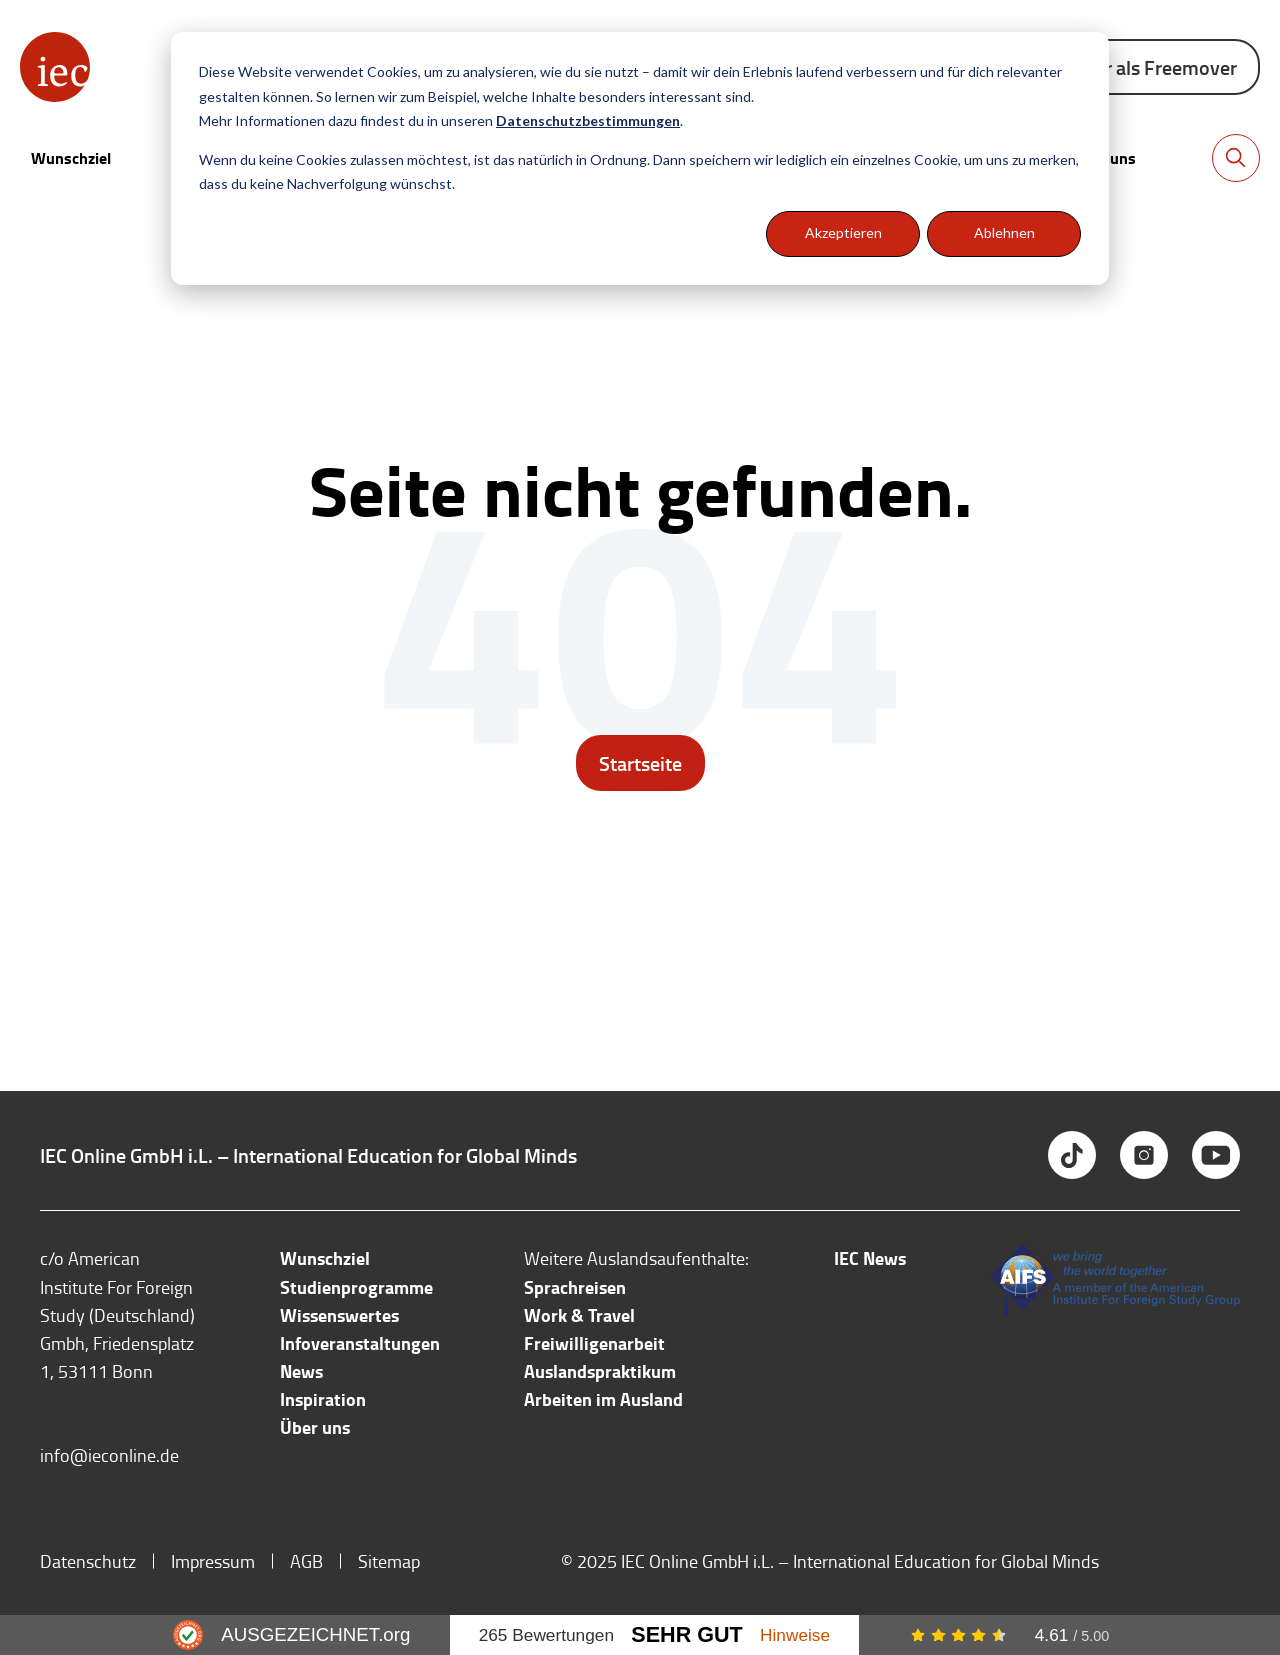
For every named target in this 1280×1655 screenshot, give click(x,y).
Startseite (640, 763)
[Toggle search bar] (1236, 158)
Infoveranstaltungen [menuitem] (360, 1343)
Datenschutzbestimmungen (588, 120)
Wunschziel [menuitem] (325, 1258)
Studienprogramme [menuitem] (356, 1287)
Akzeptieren (843, 232)
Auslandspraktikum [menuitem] (600, 1371)
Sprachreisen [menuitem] (575, 1287)
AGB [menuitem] (306, 1561)
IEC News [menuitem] (870, 1258)
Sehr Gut (687, 1634)
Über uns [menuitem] (315, 1427)
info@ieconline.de (109, 1455)
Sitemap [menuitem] (389, 1561)
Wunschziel (71, 157)
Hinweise (795, 1635)
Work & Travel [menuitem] (579, 1315)
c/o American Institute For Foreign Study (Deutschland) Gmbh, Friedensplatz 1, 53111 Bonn (117, 1314)
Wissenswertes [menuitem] (339, 1315)
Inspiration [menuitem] (323, 1399)
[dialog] (640, 158)
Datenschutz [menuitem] (88, 1561)
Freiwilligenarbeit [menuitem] (594, 1343)
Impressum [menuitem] (213, 1561)
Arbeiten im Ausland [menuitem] (603, 1399)
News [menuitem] (301, 1371)
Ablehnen (1004, 232)
